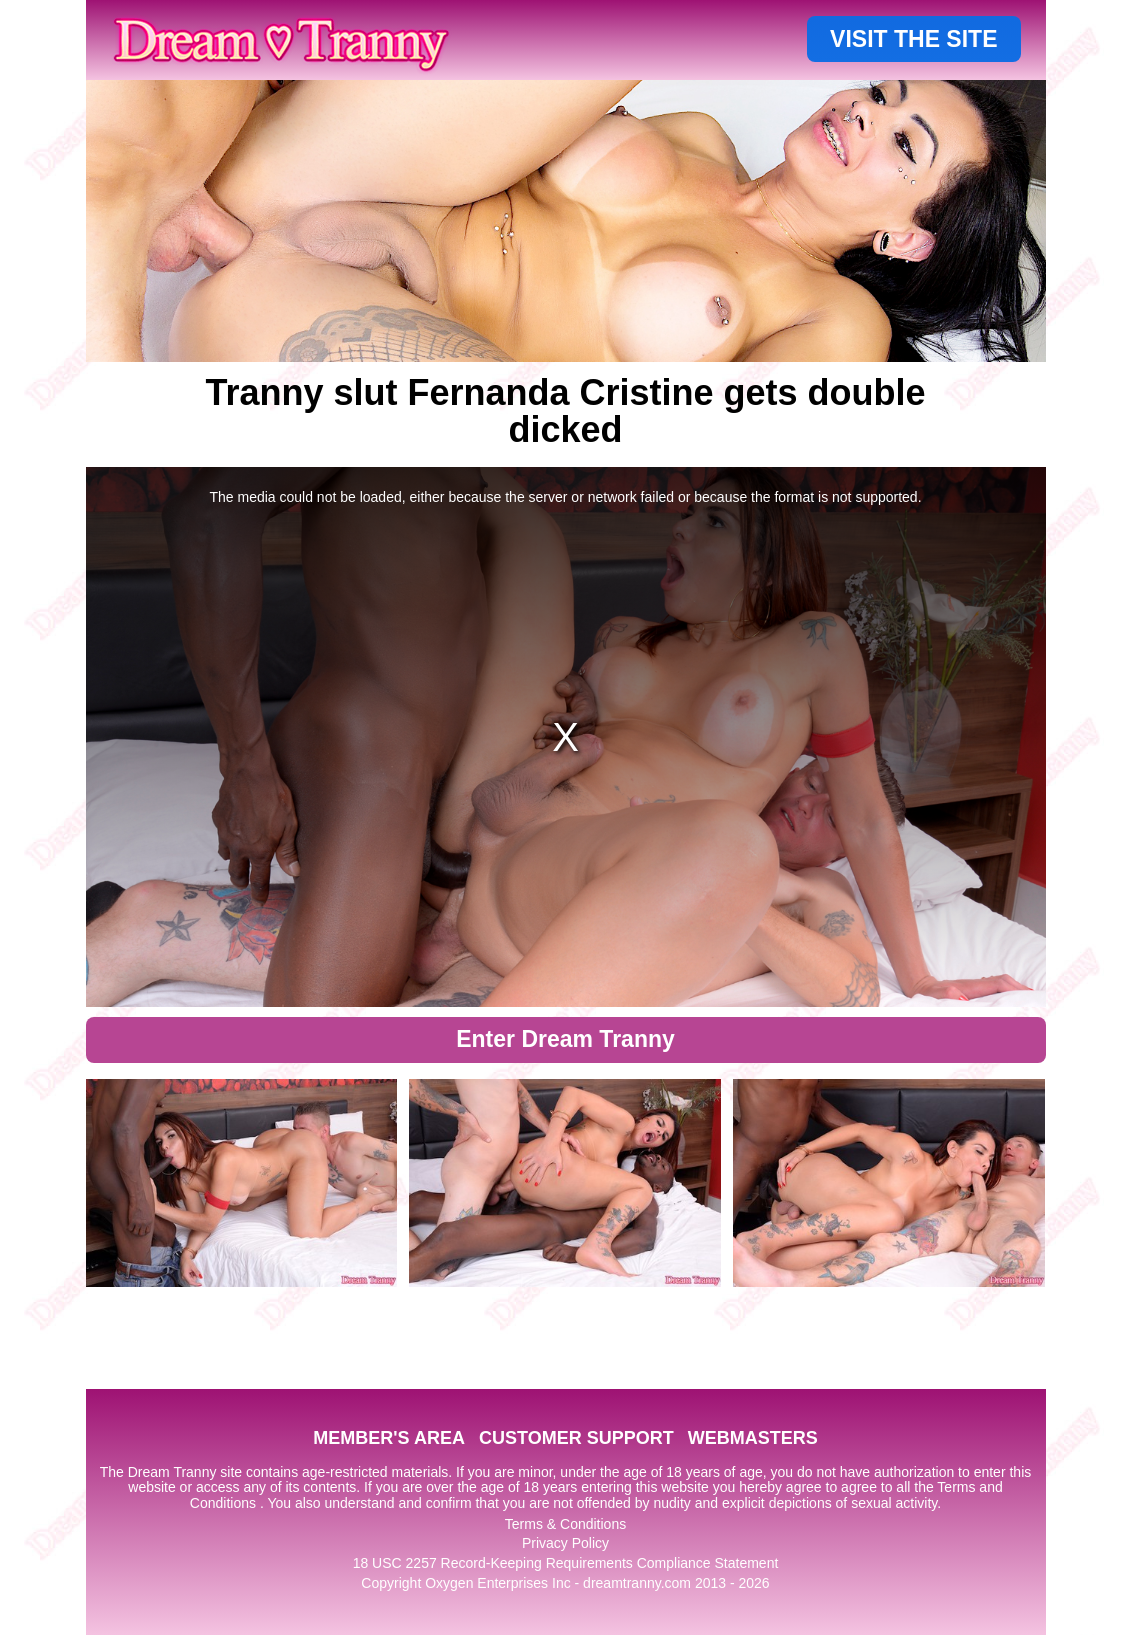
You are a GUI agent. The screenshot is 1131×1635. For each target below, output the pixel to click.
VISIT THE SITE (913, 39)
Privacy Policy (565, 1543)
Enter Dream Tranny (565, 1039)
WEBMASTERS (753, 1438)
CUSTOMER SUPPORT (576, 1438)
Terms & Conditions (565, 1524)
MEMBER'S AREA (389, 1438)
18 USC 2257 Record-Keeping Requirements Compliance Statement (566, 1563)
